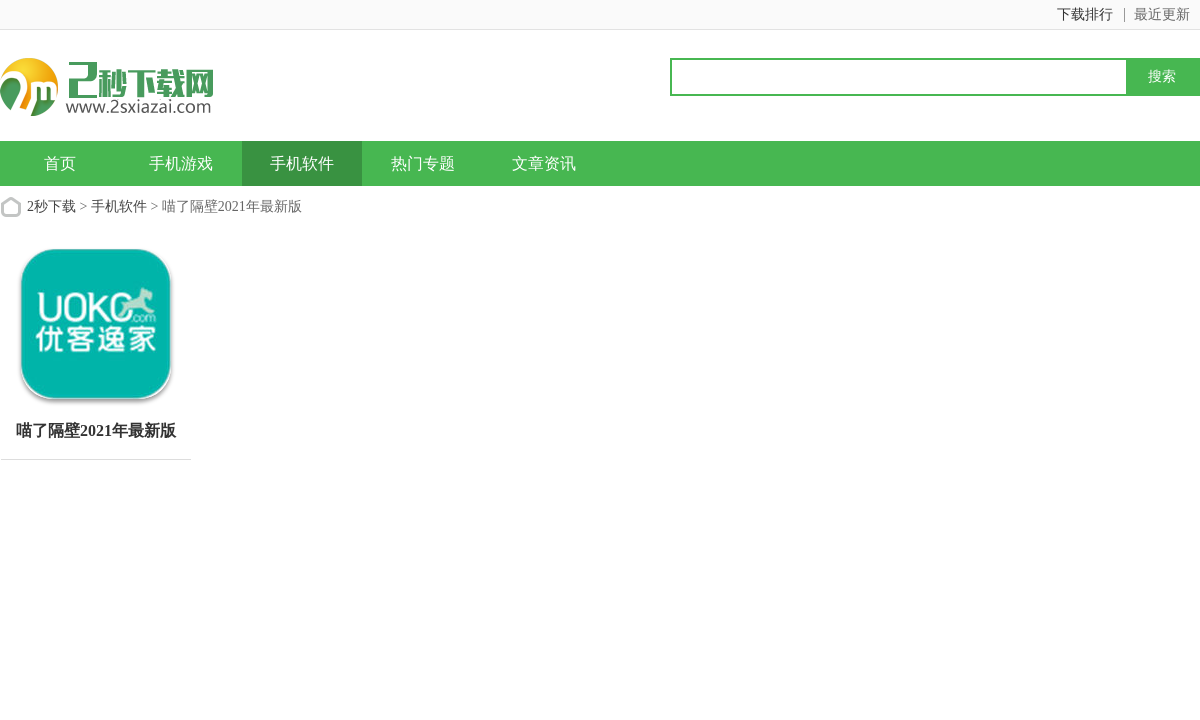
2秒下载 (51, 206)
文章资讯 (544, 163)
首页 (60, 163)
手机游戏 (181, 163)
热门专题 (423, 163)
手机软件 (302, 163)
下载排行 (1085, 14)
